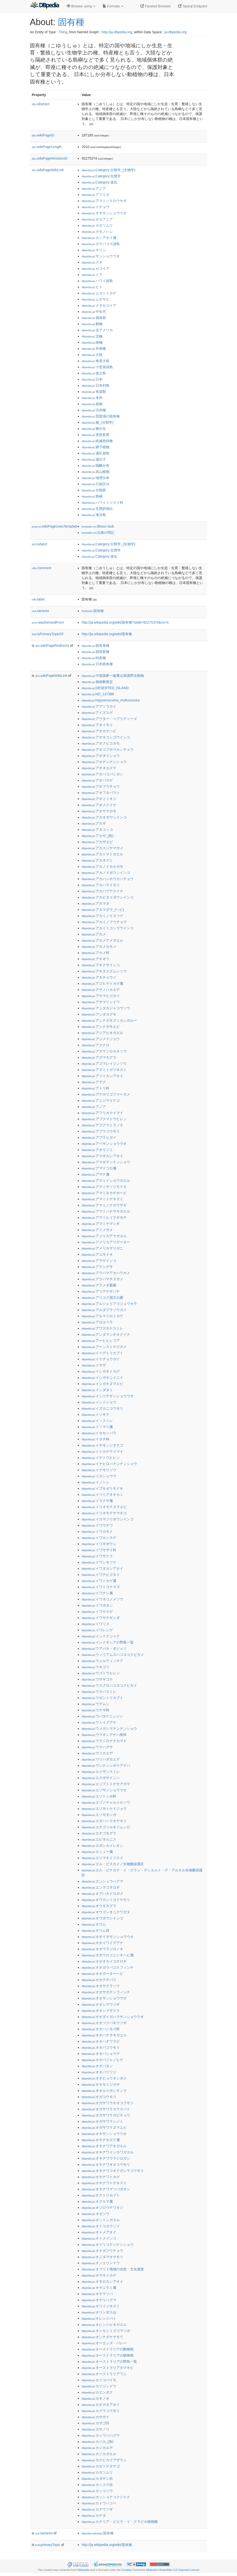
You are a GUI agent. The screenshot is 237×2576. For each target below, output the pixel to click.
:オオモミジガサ (100, 2084)
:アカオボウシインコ (104, 817)
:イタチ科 (95, 1439)
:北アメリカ (97, 330)
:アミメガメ (97, 1230)
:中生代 (94, 312)
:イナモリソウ (99, 1470)
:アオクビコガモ (100, 743)
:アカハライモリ (100, 885)
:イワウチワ (97, 1525)
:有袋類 (94, 392)
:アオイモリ (97, 725)
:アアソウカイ (99, 706)
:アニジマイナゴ (100, 1100)
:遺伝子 (94, 459)
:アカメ (94, 934)
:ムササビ (95, 299)
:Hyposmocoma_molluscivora (110, 700)
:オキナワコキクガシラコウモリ (113, 2171)
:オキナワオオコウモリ (106, 2164)
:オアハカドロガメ (102, 1893)
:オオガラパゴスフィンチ (107, 1967)
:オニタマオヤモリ (102, 2257)
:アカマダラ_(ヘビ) (103, 910)
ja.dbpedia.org (175, 32)
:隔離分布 (95, 465)
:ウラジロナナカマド (104, 1741)
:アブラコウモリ (100, 1131)
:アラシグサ (97, 1267)
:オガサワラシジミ (102, 2121)
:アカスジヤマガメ (102, 848)
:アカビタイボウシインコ (107, 897)
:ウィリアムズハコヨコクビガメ (113, 1655)
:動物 (92, 324)
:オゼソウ (95, 2214)
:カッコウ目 (97, 2485)
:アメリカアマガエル (104, 1236)
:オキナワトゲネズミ (104, 2183)
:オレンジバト (99, 2318)
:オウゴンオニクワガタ (106, 1912)
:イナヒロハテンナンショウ (109, 1464)
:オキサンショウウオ (104, 2134)
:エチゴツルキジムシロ (106, 1827)
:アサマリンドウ (100, 1002)
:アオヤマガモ (99, 811)
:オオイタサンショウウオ (107, 1937)
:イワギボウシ (99, 1544)
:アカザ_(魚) (97, 836)
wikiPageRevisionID (50, 158)
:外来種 (94, 348)
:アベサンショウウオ (104, 1144)
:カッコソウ (97, 2491)
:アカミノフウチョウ (104, 922)
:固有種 (92, 611)
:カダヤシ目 (97, 2478)
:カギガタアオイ (100, 2405)
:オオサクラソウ (100, 1986)
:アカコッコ (97, 829)
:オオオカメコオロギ (104, 1961)
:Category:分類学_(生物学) (108, 170)
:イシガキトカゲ (100, 1371)
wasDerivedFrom (48, 622)
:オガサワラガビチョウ (106, 2115)
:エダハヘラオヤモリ (104, 1821)
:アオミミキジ (99, 799)
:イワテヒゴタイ (100, 1575)
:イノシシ (95, 1482)
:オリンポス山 (99, 2312)
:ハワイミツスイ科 (102, 502)
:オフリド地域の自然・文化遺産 (113, 2269)
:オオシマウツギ (100, 2004)
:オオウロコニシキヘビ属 (107, 1955)
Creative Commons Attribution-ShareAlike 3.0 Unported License (160, 2569)
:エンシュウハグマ (102, 1881)
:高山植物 (95, 472)
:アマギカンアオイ (102, 1156)
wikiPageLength (47, 147)
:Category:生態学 (101, 176)
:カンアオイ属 (99, 238)
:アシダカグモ (99, 1014)
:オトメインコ (99, 2238)
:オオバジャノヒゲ (102, 2060)
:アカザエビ (97, 842)
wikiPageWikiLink (48, 170)
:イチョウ (95, 207)
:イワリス (95, 1624)
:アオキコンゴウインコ (106, 737)
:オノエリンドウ (100, 2263)
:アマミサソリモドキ (104, 1187)
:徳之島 (94, 373)
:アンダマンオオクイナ (106, 1334)
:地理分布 (95, 478)
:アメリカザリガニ (102, 1248)
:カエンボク (97, 2392)
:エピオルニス (99, 1839)
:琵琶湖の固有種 (100, 416)
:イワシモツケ (99, 1562)
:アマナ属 (95, 1174)
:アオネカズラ (99, 768)
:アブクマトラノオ (102, 1125)
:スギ (92, 262)
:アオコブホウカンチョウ (107, 749)
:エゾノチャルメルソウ (106, 1802)
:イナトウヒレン (100, 1458)
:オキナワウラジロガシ (106, 2158)
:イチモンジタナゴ (102, 1445)
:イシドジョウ (99, 1402)
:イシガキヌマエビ (102, 1384)
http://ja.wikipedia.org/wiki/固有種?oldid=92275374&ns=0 (125, 622)
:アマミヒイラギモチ (104, 1217)
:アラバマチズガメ (102, 1279)
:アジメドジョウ (100, 1039)
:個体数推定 (97, 682)
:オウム (94, 1924)
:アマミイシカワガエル (106, 1180)
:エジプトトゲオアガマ (106, 1784)
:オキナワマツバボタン (106, 2189)
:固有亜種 (95, 646)
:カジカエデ (97, 2448)
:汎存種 (94, 410)
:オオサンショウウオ (104, 213)
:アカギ (94, 823)
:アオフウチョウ (100, 786)
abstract (41, 104)
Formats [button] (113, 6)
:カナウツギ (97, 2509)
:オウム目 (95, 1930)
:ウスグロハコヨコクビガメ (109, 1685)
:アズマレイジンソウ (104, 1063)
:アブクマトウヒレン (104, 1119)
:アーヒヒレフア (100, 1341)
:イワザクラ (97, 1556)
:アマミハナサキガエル (106, 1211)
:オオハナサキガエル (104, 2035)
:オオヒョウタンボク (104, 2078)
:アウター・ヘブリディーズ (109, 719)
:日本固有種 (97, 664)
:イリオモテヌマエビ (104, 1507)
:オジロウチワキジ (102, 2208)
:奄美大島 (95, 361)
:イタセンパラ (99, 1433)
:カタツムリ (97, 225)
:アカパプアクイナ (102, 891)
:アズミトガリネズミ (104, 1070)
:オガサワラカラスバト (106, 2109)
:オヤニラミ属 (99, 2288)
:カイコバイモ (99, 2380)
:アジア (94, 188)
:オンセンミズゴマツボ (106, 2331)
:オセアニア (97, 219)
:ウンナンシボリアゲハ (106, 1765)
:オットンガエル (100, 2220)
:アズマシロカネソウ (104, 1051)
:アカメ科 (95, 953)
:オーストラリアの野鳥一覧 (109, 2361)
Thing (63, 32)
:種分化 (94, 429)
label (38, 599)
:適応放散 (95, 453)
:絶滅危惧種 (97, 441)
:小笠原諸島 (97, 367)
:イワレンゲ (97, 1630)
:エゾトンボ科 (99, 1796)
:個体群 (94, 318)
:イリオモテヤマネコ (104, 1513)
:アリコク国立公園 (102, 1297)
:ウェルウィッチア (102, 1661)
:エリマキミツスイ (102, 1858)
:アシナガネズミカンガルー (109, 1020)
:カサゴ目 (95, 2423)
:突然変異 (95, 435)
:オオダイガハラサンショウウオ (113, 2017)
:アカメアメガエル (102, 940)
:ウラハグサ (97, 1747)
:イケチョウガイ (100, 1359)
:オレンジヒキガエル (104, 2325)
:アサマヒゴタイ (100, 996)
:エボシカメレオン (102, 1845)
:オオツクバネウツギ (104, 2023)
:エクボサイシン (100, 1778)
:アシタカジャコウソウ (106, 1008)
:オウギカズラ (99, 1906)
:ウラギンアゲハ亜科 (104, 1735)
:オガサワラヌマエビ (104, 2127)
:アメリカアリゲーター (106, 1242)
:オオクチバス (99, 1980)
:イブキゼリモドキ (102, 1488)
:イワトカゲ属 (99, 1581)
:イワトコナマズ (100, 1587)
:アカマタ (95, 903)
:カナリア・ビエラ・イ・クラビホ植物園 (119, 2522)
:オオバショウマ (100, 2054)
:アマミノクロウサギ (104, 201)
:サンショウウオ (100, 256)
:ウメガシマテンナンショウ (109, 1728)
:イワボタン (97, 1605)
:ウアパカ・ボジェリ (104, 1648)
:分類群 (94, 490)
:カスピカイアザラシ (104, 2460)
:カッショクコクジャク (106, 2497)
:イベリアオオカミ (102, 1494)
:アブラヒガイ (99, 1137)
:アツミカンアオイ (102, 1076)
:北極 (92, 336)
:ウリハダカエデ (100, 1759)
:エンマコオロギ (100, 1887)
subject (39, 544)
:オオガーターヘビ (102, 1974)
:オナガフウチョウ (102, 2251)
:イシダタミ (97, 1390)
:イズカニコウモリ (102, 1408)
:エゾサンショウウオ (104, 1790)
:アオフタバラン (100, 793)
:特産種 (94, 658)
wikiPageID (43, 135)
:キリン (94, 250)
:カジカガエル (99, 2454)
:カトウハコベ (99, 2503)
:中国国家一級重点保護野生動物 (113, 676)
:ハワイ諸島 (97, 281)
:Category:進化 (99, 182)
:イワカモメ (97, 1531)
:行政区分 (95, 484)
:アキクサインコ (100, 965)
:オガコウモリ (99, 2097)
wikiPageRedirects (52, 646)
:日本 (92, 379)
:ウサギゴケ (97, 1679)
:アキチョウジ (99, 977)
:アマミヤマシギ (100, 1224)
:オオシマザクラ (100, 2010)
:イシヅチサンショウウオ (107, 1396)
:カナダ (94, 2515)
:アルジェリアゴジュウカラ (109, 1304)
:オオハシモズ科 (100, 2029)
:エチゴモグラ (99, 1833)
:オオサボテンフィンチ (106, 1992)
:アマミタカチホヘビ (104, 1193)
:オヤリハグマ (99, 2300)
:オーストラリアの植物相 (107, 2355)
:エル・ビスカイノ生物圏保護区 (113, 1864)
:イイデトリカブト (102, 1353)
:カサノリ (95, 2429)
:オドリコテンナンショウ (107, 2244)
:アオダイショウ (100, 756)
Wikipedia (83, 2569)
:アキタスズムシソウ (104, 971)
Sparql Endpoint (192, 6)
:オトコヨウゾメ (100, 2226)
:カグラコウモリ (100, 2411)
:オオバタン (97, 2066)
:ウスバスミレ (99, 1692)
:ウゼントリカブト (102, 1698)
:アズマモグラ (99, 1057)
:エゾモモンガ (99, 1815)
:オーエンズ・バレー (104, 2343)
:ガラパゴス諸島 (100, 244)
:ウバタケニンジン (102, 1716)
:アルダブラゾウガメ (104, 1310)
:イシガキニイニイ (102, 1377)
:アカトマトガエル (102, 854)
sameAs (40, 611)
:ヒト (92, 287)
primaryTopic (47, 2545)
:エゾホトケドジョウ (104, 1809)
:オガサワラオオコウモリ (107, 2103)
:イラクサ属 (97, 1501)
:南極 (92, 342)
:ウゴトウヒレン (100, 1673)
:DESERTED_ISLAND (105, 688)
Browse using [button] (81, 6)
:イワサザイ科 (99, 1550)
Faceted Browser (155, 6)
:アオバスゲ (97, 780)
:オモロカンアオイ (102, 2281)
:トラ (92, 275)
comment (41, 568)
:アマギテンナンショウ (106, 1162)
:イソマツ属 (97, 1427)
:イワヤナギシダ (100, 1618)
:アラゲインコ (99, 1261)
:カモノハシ (97, 231)
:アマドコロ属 (99, 1168)
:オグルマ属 (97, 2201)
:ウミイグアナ (99, 1722)
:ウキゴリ (95, 1667)
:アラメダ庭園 (99, 1285)
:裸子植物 (95, 447)
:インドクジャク (100, 1636)
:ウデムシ (95, 1704)
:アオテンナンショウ (104, 762)
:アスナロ (95, 1045)
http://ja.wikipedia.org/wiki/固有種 (107, 634)
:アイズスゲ (97, 713)
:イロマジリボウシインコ (107, 1519)
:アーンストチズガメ (104, 1347)
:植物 (92, 404)
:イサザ (94, 1365)
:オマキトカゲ (99, 2275)
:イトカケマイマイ (102, 1451)
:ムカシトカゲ (99, 293)
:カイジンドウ (99, 2386)
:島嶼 (92, 496)
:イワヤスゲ (97, 1611)
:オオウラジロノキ (102, 1949)
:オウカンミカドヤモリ (106, 1900)
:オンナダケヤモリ (102, 2337)
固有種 (71, 22)
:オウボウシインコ (102, 1918)
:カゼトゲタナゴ (100, 2466)
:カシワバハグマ (100, 2435)
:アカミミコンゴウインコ (107, 928)
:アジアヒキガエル (102, 1033)
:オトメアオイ (99, 2232)
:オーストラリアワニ (104, 2374)
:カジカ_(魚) (97, 2441)
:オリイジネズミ (100, 2306)
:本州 (92, 398)
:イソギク (95, 1414)
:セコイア (95, 268)
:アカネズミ (97, 860)
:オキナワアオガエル (104, 2146)
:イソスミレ (97, 1421)
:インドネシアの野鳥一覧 (107, 1642)
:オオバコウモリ (100, 2047)
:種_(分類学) (97, 422)
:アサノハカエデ (100, 990)
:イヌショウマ (99, 1476)
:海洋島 (94, 515)
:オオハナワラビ (100, 2041)
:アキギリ (95, 959)
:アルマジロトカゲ (102, 1316)
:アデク (94, 1082)
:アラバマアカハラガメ (106, 1273)
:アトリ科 (95, 1088)
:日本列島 (95, 385)
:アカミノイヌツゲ (102, 916)
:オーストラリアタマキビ (107, 2368)
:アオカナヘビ (99, 731)
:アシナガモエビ (100, 1027)
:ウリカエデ (97, 1753)
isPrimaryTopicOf (47, 634)
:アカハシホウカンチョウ (107, 879)
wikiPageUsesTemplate (55, 526)
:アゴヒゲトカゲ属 (102, 983)
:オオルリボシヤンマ (104, 2091)
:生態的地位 (97, 509)
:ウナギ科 (95, 1710)
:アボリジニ (97, 1150)
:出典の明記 (98, 532)
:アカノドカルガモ (102, 866)
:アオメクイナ (99, 805)
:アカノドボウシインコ (106, 873)
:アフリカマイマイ (102, 1113)
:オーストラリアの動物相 (107, 2349)
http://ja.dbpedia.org (117, 32)
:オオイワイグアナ (102, 1943)
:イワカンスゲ (99, 1538)
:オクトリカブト (100, 2195)
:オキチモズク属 (100, 2140)
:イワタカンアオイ (102, 1568)
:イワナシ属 (97, 1593)
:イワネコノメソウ (102, 1599)
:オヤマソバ (97, 2294)
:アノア (94, 1107)
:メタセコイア (99, 305)
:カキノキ (95, 2398)
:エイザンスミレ (100, 1772)
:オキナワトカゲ (100, 2177)
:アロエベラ (97, 1322)
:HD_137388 (98, 694)
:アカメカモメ (99, 946)
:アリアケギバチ (100, 1291)
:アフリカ (95, 195)
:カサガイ (95, 2417)
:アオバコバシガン (102, 774)
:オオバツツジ (99, 2072)
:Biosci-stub (98, 526)
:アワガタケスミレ (102, 1328)
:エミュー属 (97, 1852)
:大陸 (92, 355)
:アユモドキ (97, 1254)
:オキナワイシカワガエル (107, 2152)
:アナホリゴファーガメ (106, 1094)
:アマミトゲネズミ (102, 1199)
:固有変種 (95, 652)
